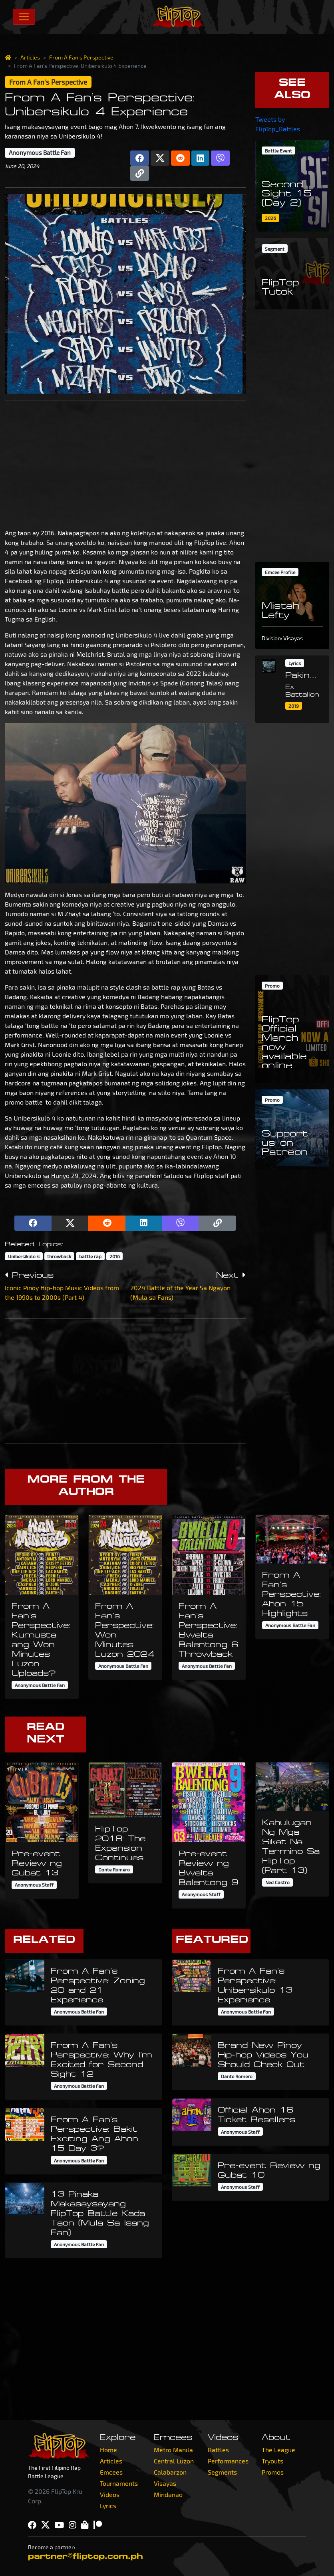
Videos (109, 2494)
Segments (222, 2472)
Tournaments (119, 2483)
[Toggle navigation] (24, 17)
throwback (59, 1256)
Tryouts (272, 2461)
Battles (218, 2449)
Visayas (165, 2483)
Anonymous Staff (34, 1884)
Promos (273, 2472)
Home (108, 2449)
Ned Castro (277, 1882)
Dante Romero (114, 1869)
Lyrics (108, 2505)
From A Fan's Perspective (81, 57)
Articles (30, 57)
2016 (114, 1256)
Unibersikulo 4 (24, 1256)
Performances (228, 2461)
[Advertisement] (125, 463)
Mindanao (168, 2494)
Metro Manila (173, 2449)
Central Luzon (174, 2461)
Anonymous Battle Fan (40, 152)
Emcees (111, 2472)
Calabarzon (170, 2472)
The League (278, 2449)
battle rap (90, 1256)
